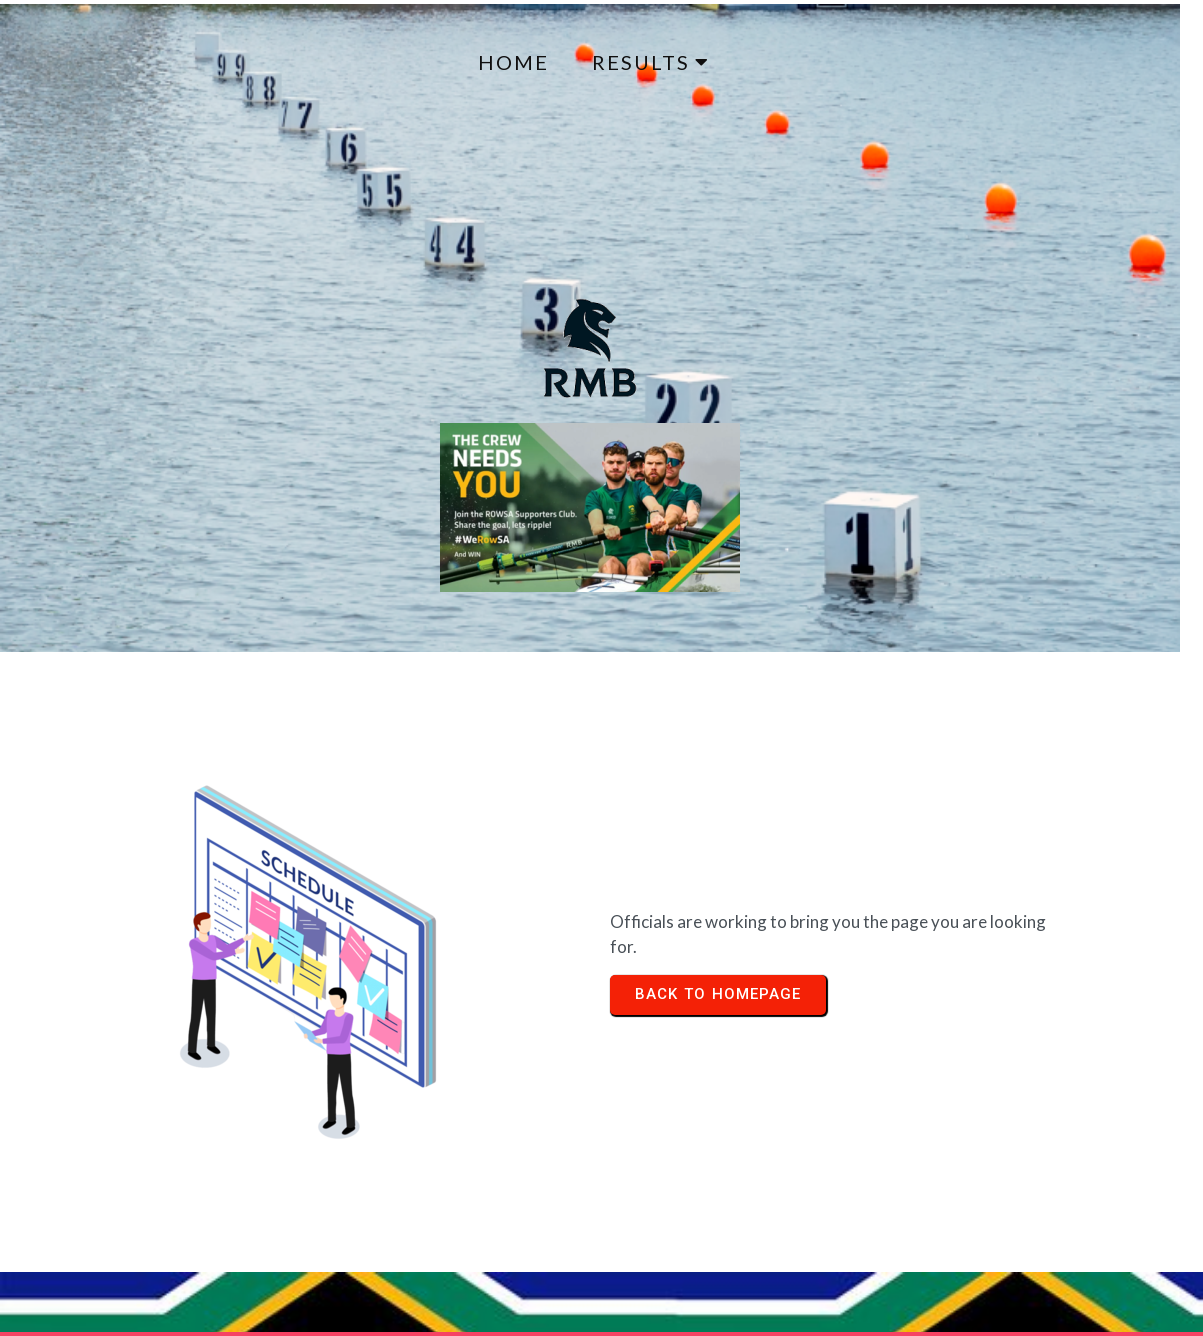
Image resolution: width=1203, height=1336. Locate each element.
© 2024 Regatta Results (122, 1210)
